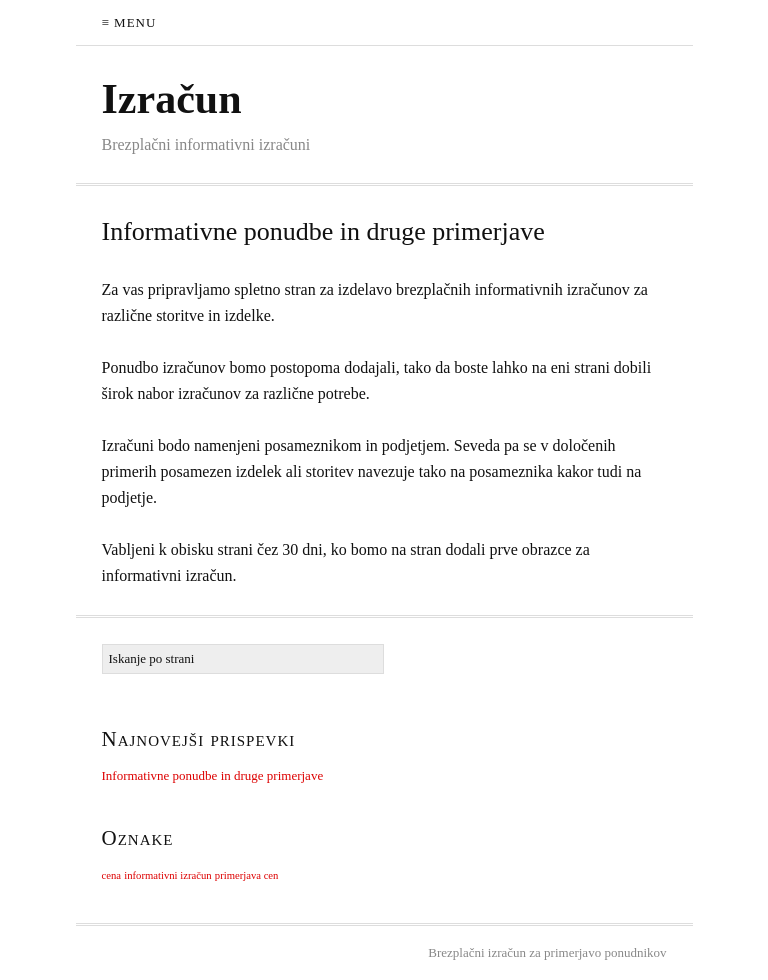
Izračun (172, 99)
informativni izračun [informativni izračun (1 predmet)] (167, 875)
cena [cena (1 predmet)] (112, 875)
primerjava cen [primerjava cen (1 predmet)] (247, 875)
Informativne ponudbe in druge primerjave (323, 231)
